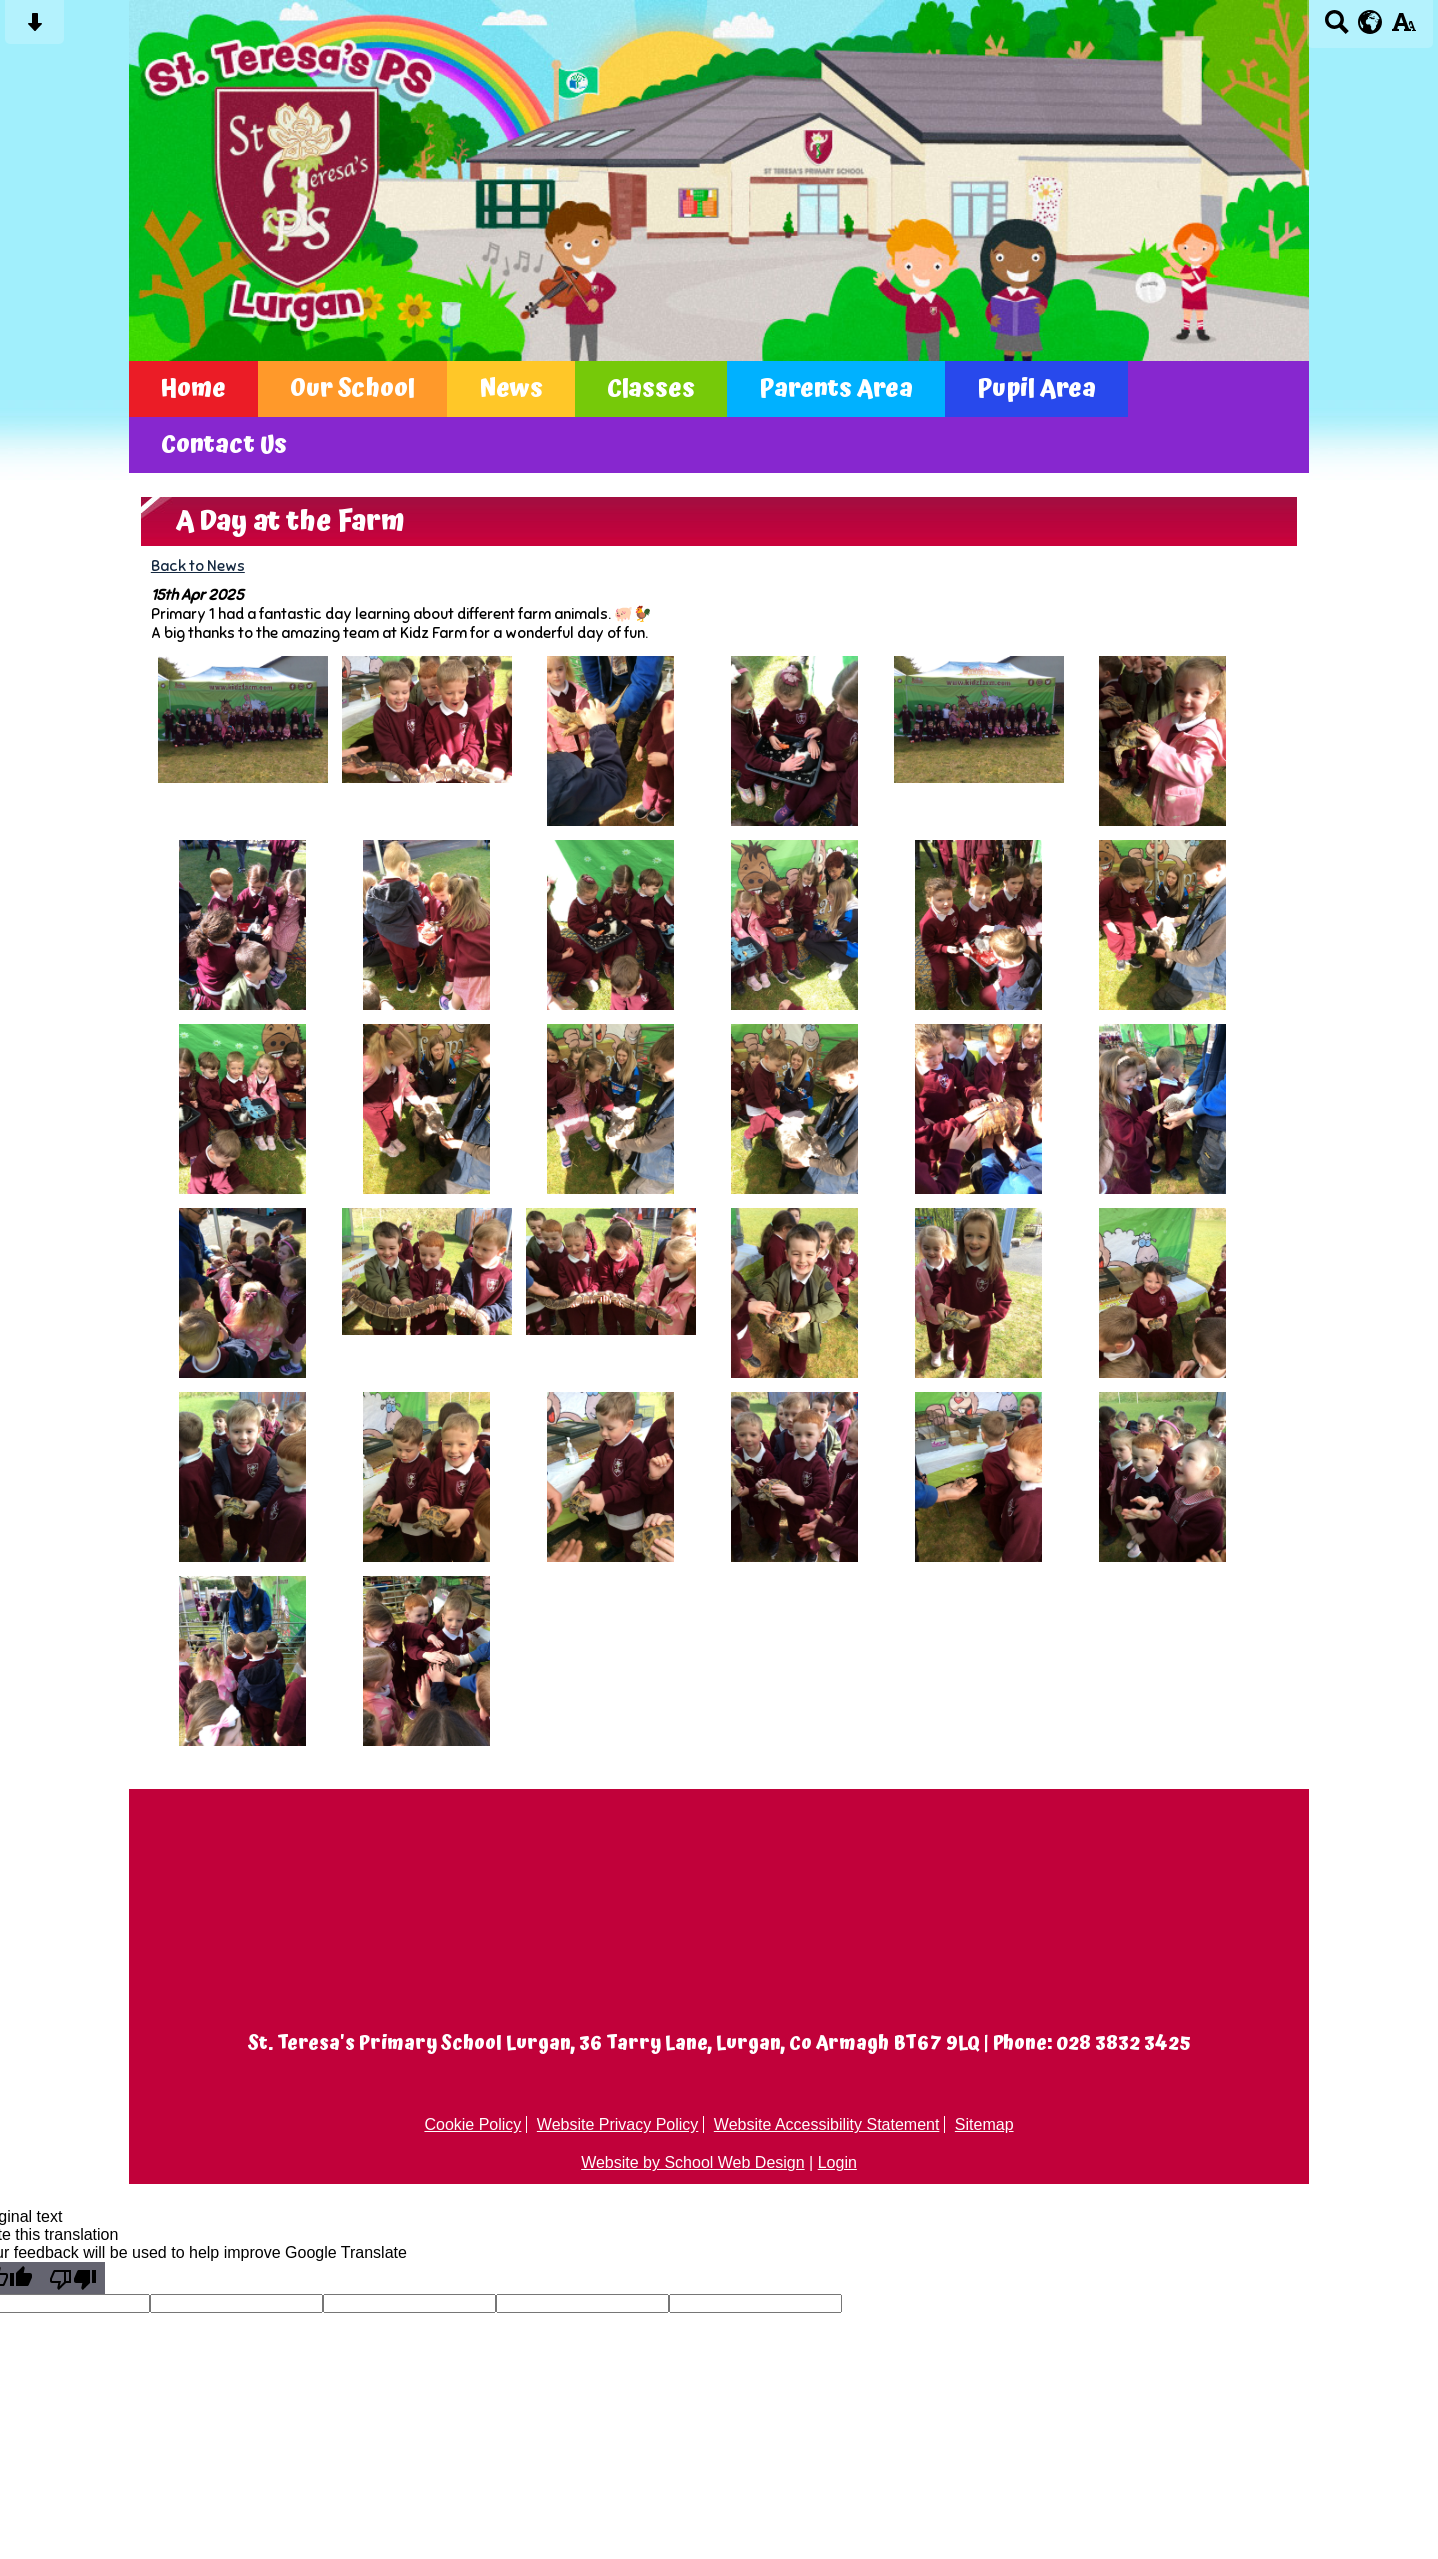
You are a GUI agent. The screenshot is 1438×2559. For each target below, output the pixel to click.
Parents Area (836, 389)
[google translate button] (1370, 22)
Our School (352, 389)
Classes (651, 389)
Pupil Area (1036, 389)
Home (193, 389)
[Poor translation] (73, 2278)
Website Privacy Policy (618, 2124)
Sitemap (984, 2124)
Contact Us (224, 445)
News (511, 389)
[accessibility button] (1403, 28)
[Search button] (1336, 28)
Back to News (198, 565)
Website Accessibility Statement (827, 2124)
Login (837, 2162)
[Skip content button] (34, 28)
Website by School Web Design (693, 2162)
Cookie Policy (472, 2124)
